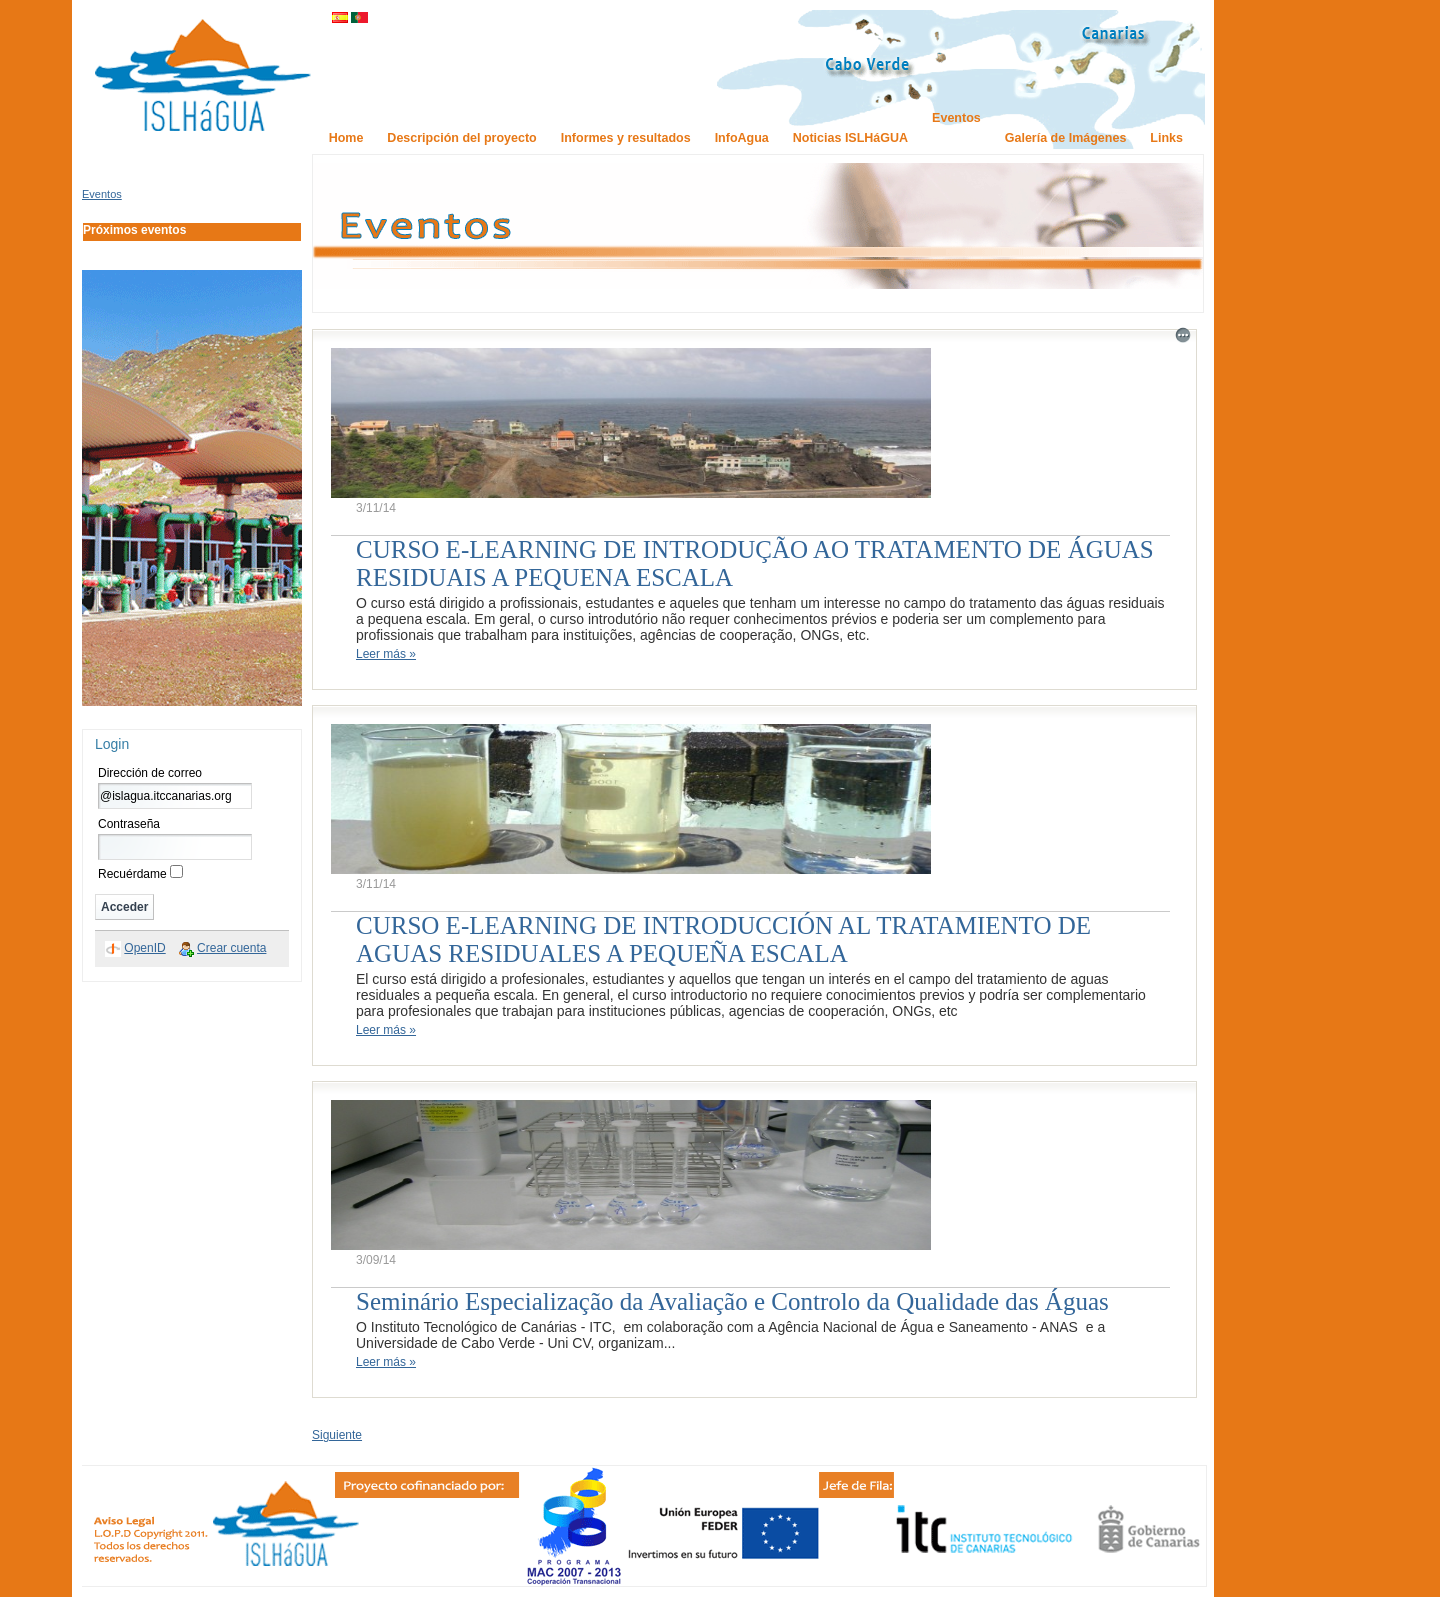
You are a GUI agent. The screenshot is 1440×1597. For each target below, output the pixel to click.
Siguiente (337, 1435)
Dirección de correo (150, 773)
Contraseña (129, 824)
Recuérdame (132, 874)
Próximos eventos (134, 230)
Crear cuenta (231, 948)
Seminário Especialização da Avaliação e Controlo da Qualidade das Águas (732, 1301)
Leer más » (386, 654)
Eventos (102, 194)
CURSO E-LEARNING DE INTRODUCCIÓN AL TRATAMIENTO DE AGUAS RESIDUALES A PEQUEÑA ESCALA (723, 939)
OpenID (144, 948)
